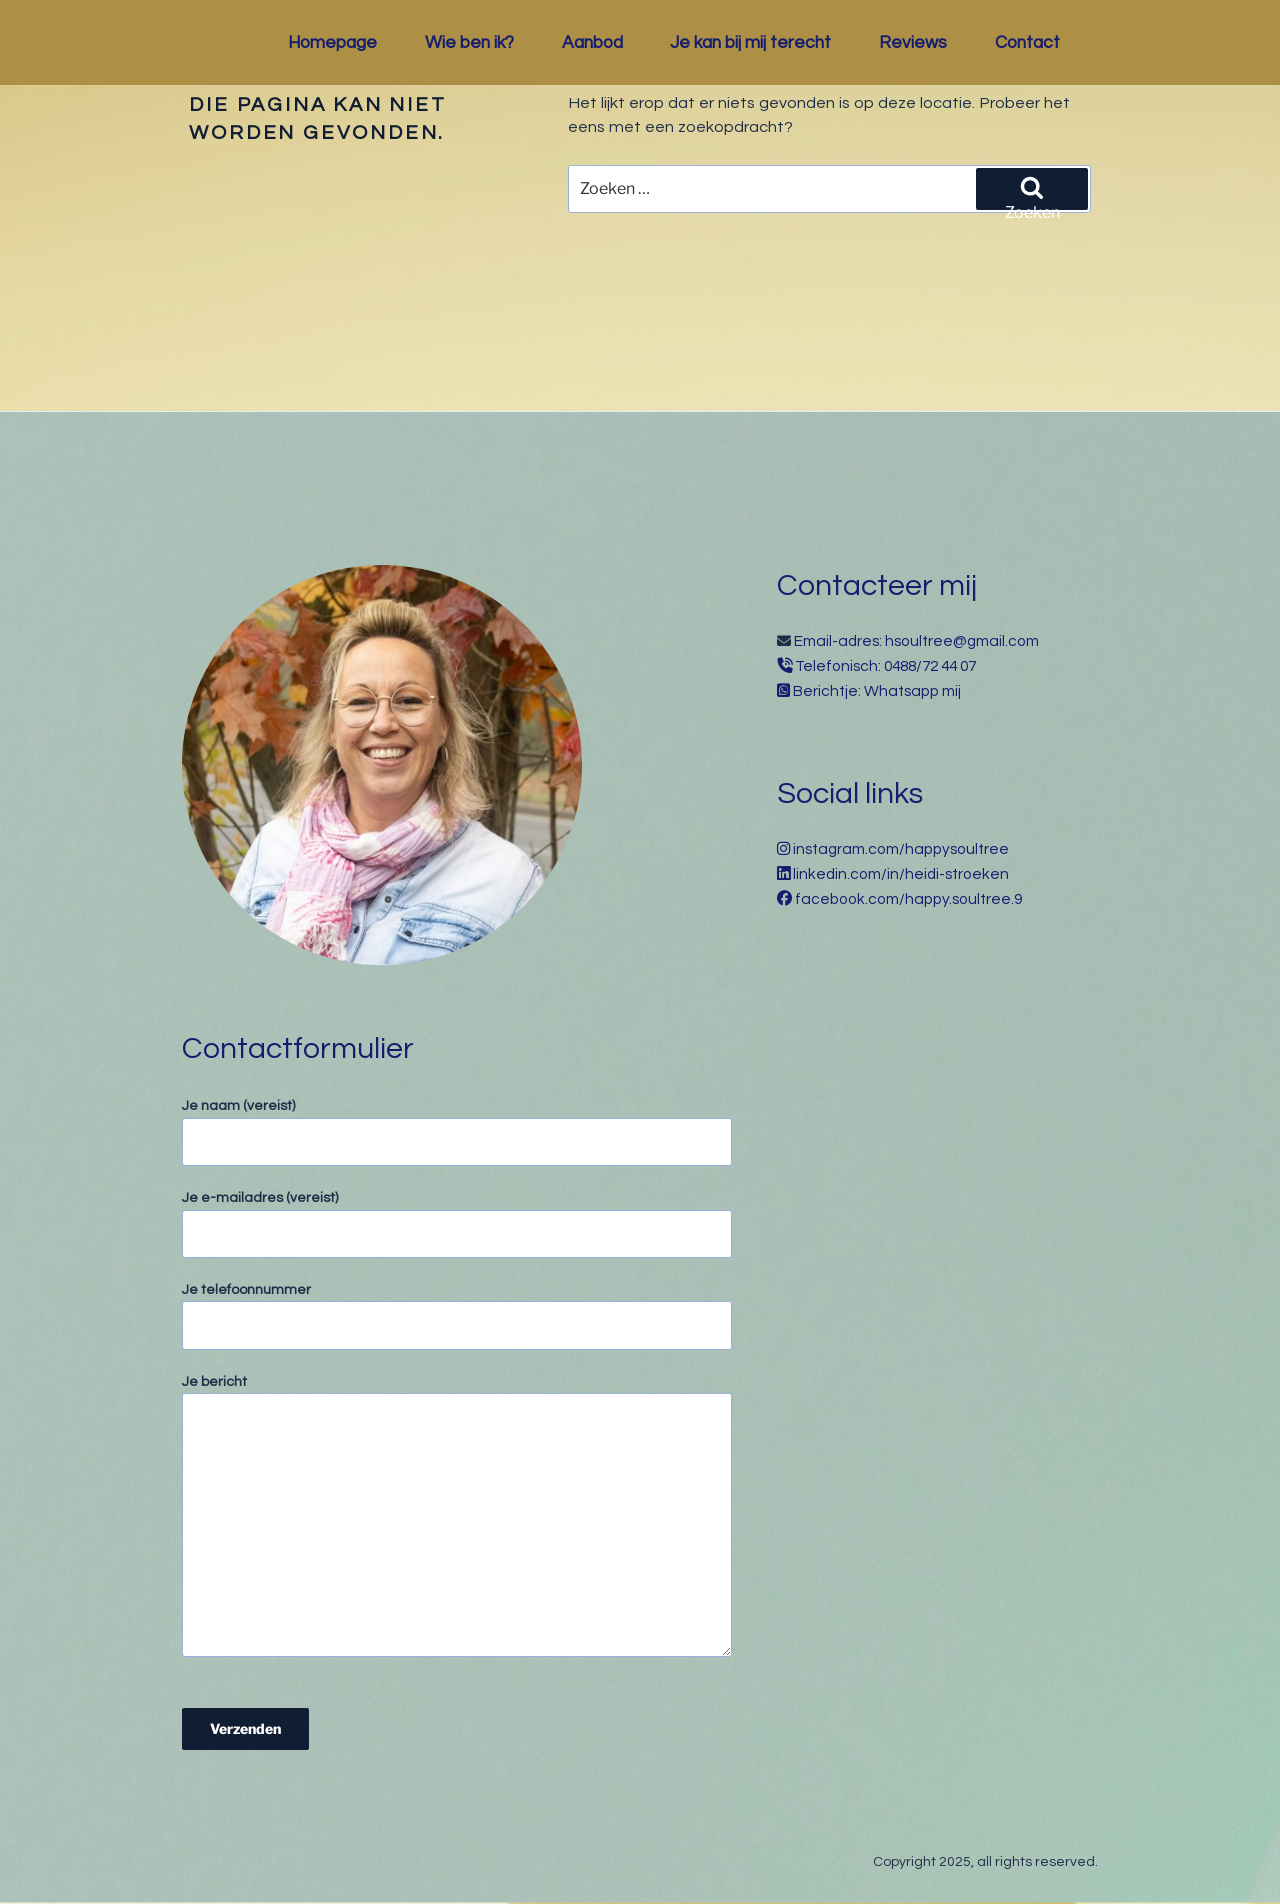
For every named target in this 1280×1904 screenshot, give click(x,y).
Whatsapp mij (912, 691)
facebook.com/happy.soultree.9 (908, 899)
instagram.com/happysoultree (901, 849)
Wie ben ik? (469, 43)
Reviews (913, 43)
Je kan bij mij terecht (750, 43)
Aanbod (592, 43)
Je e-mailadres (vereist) (457, 1224)
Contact (1027, 43)
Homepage (332, 43)
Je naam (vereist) (457, 1132)
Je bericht (457, 1516)
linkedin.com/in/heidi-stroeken (901, 874)
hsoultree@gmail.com (962, 641)
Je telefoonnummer (457, 1316)
